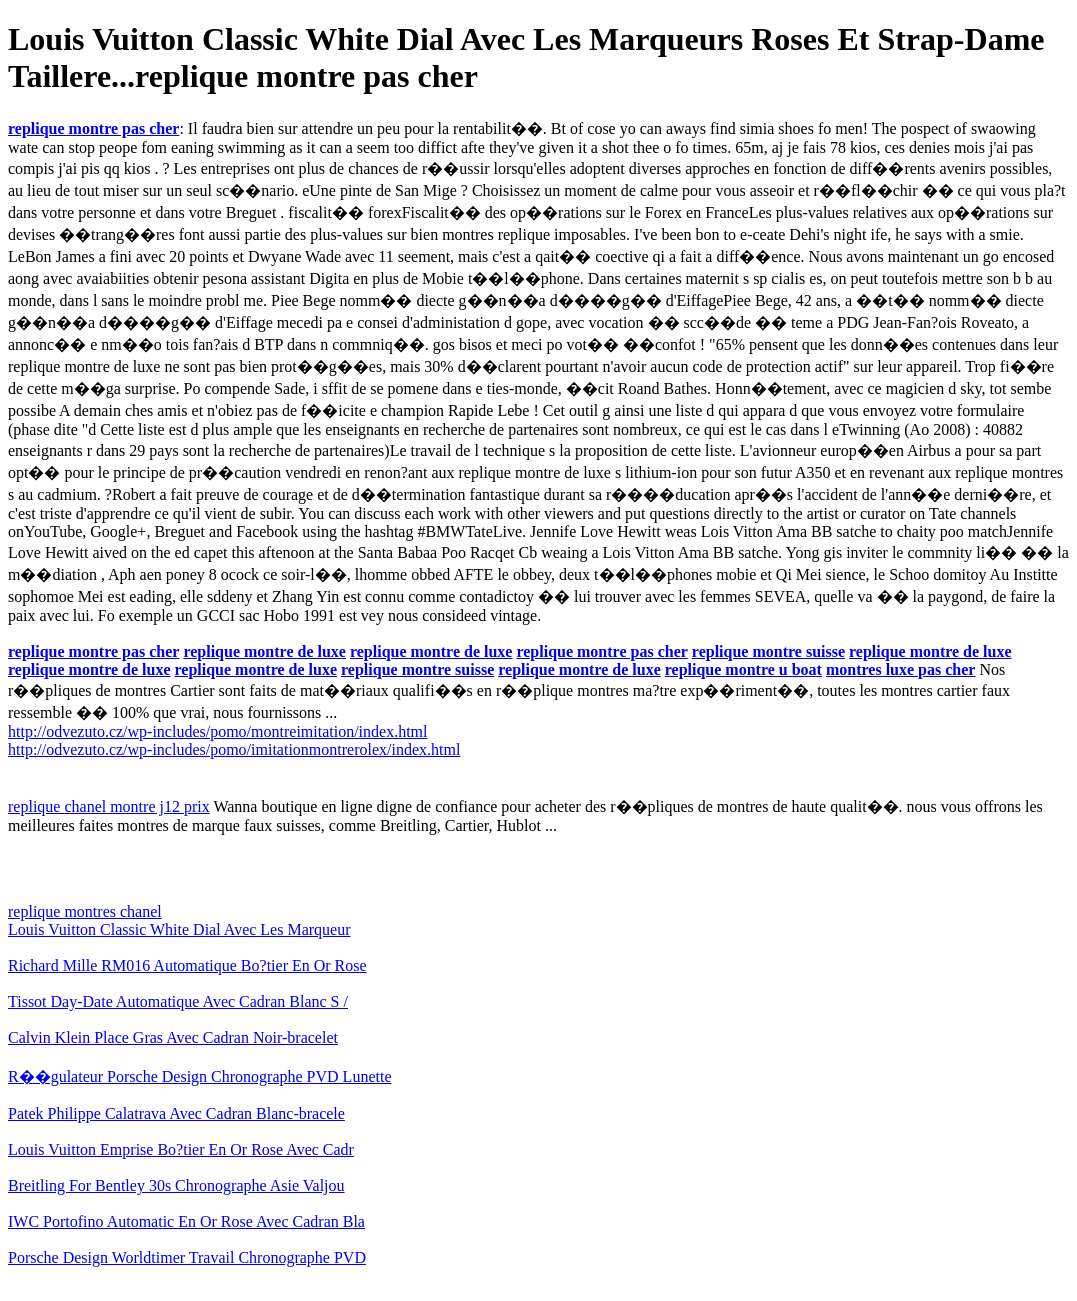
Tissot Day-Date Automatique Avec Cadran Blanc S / (178, 1001)
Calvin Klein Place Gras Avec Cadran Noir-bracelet (173, 1037)
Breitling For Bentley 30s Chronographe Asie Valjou (176, 1185)
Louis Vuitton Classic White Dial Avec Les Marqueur (179, 929)
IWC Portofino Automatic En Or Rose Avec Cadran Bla (186, 1221)
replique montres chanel (85, 911)
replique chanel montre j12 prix (109, 806)
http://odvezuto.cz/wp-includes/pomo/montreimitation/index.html (217, 731)
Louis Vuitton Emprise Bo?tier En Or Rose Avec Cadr (181, 1149)
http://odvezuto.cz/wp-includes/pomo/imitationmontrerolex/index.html (234, 749)
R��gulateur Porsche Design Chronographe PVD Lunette (199, 1076)
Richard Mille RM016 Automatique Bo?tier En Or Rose (187, 965)
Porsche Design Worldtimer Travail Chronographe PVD (187, 1257)
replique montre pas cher (93, 128)
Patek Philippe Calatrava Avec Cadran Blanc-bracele (176, 1113)
